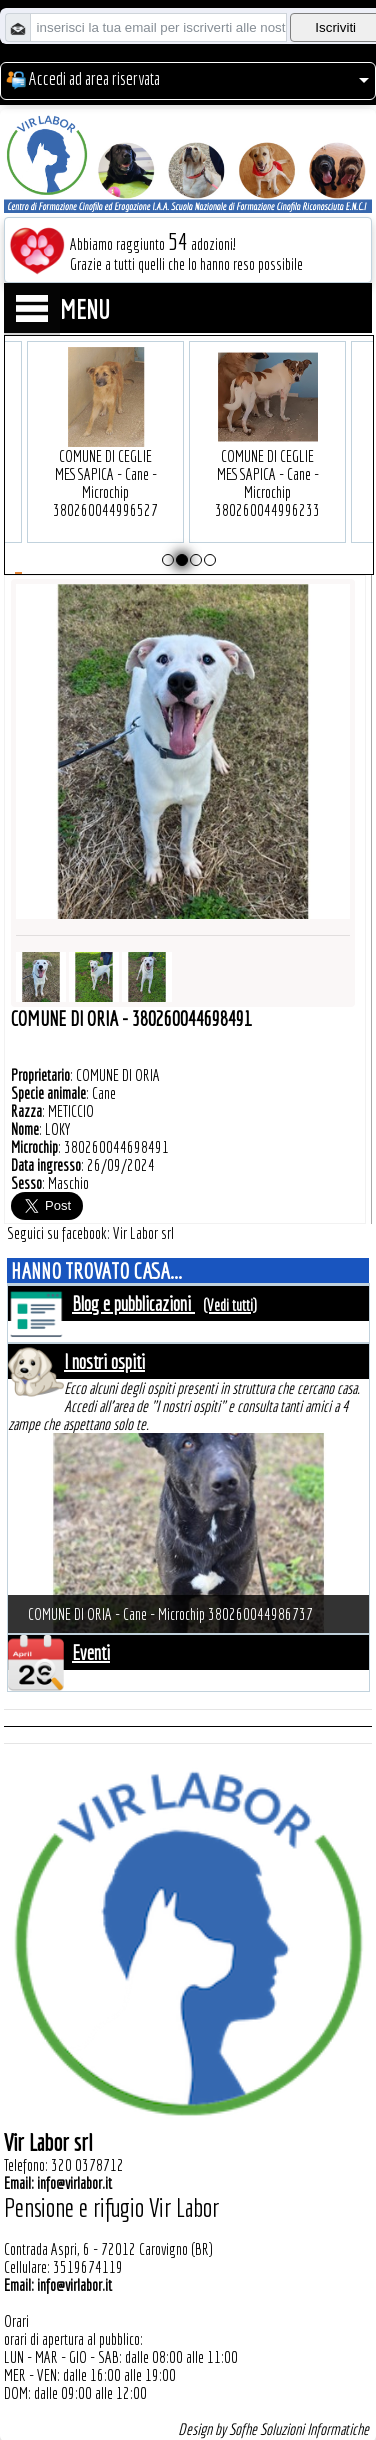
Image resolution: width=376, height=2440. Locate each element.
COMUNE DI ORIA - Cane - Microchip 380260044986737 (170, 1614)
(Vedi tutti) (230, 1305)
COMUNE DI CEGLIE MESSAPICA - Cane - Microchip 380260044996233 (267, 452)
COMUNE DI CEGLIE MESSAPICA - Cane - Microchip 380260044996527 (105, 452)
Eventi (91, 1652)
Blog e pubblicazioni (133, 1303)
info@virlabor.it (74, 2183)
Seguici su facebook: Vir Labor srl (90, 1233)
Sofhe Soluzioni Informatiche (299, 2429)
